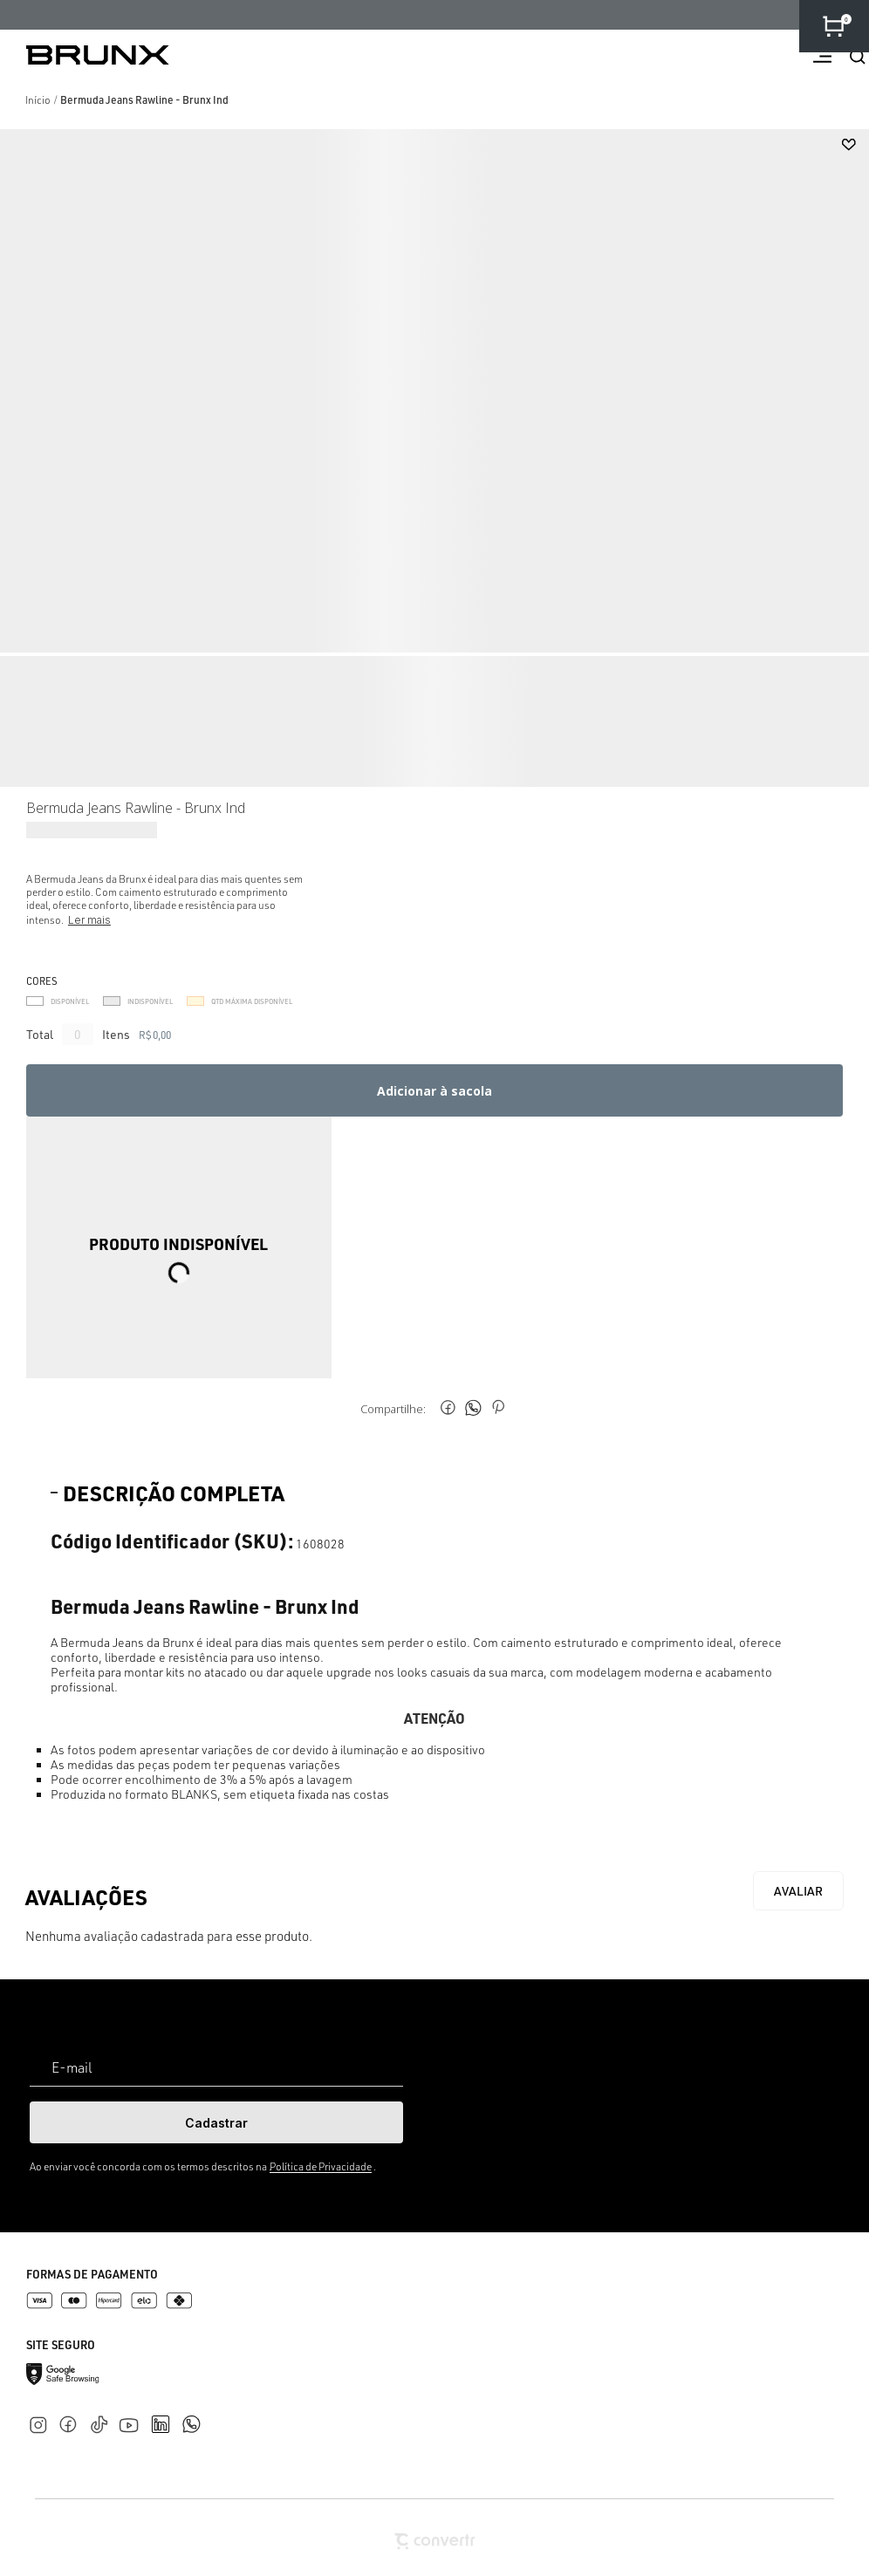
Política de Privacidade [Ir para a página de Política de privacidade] (321, 2166)
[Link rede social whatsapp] (191, 2415)
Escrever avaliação (798, 1890)
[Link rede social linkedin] (165, 2416)
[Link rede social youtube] (134, 2416)
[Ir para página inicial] (38, 99)
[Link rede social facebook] (72, 2421)
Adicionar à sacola (434, 1091)
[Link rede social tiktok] (102, 2421)
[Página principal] (84, 55)
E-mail (71, 2067)
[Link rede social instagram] (41, 2421)
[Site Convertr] (434, 2541)
